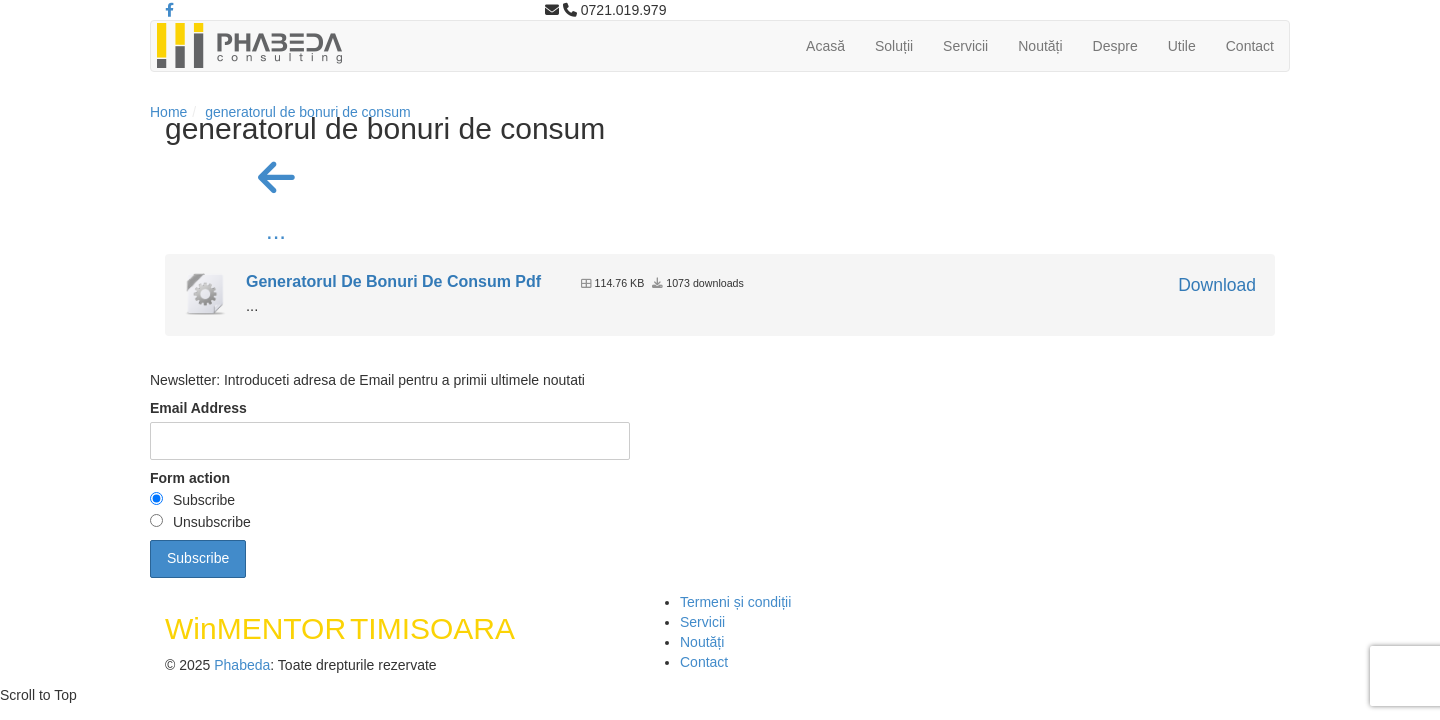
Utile (1182, 46)
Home (168, 112)
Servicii (965, 46)
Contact (1250, 46)
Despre (1115, 46)
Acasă (825, 46)
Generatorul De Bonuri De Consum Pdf (393, 281)
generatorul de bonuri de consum (307, 112)
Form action (190, 478)
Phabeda (242, 665)
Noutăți (1040, 46)
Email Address (198, 408)
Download (1217, 285)
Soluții (894, 46)
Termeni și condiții (735, 602)
